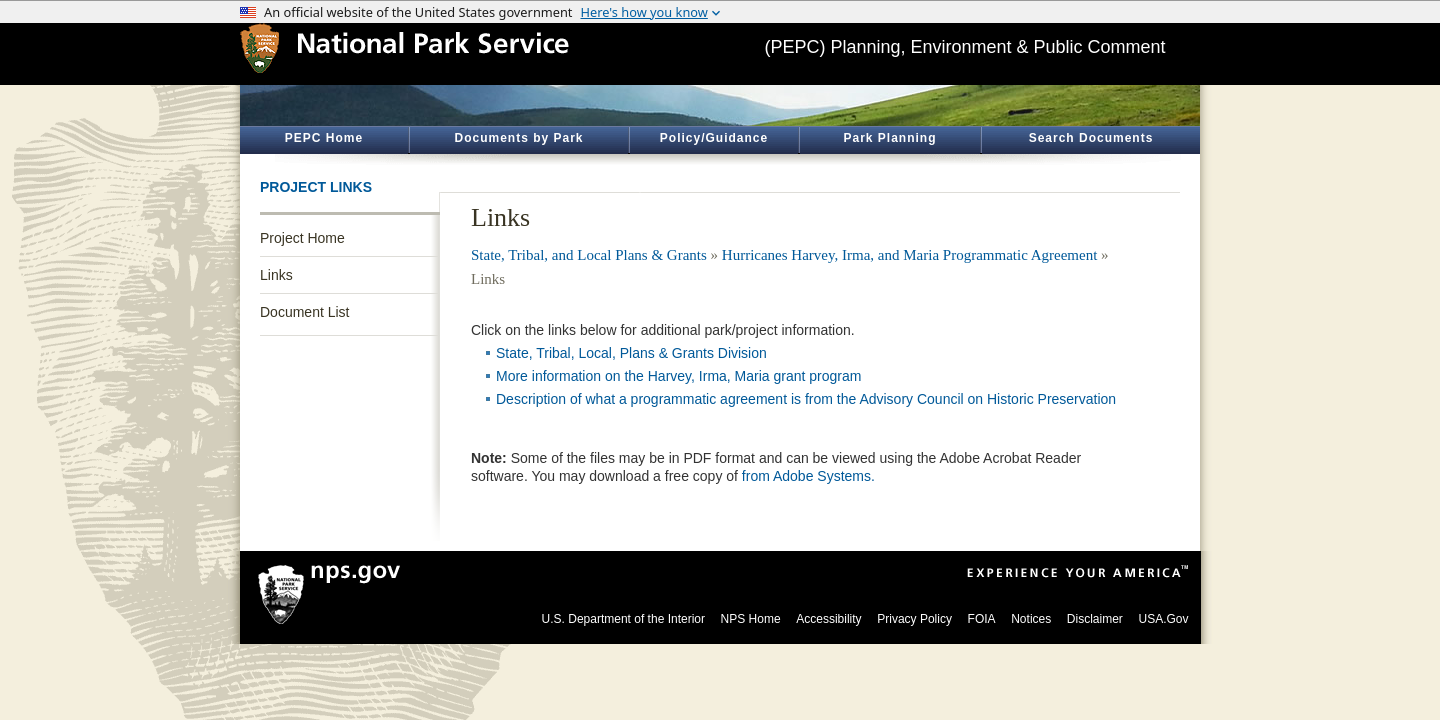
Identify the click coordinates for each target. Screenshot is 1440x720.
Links (276, 275)
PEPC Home (324, 138)
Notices (1031, 619)
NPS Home (751, 619)
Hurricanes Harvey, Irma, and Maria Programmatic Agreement (910, 255)
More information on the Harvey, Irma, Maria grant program (678, 376)
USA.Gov (1163, 619)
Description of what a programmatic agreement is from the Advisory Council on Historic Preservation (806, 399)
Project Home (302, 238)
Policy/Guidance (714, 138)
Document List (304, 312)
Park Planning (889, 138)
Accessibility (828, 619)
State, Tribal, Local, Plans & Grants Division (631, 353)
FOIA (982, 619)
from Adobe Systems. (808, 476)
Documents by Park (518, 138)
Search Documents (1091, 138)
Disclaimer (1095, 619)
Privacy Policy (914, 619)
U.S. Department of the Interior (623, 619)
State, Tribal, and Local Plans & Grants (589, 255)
